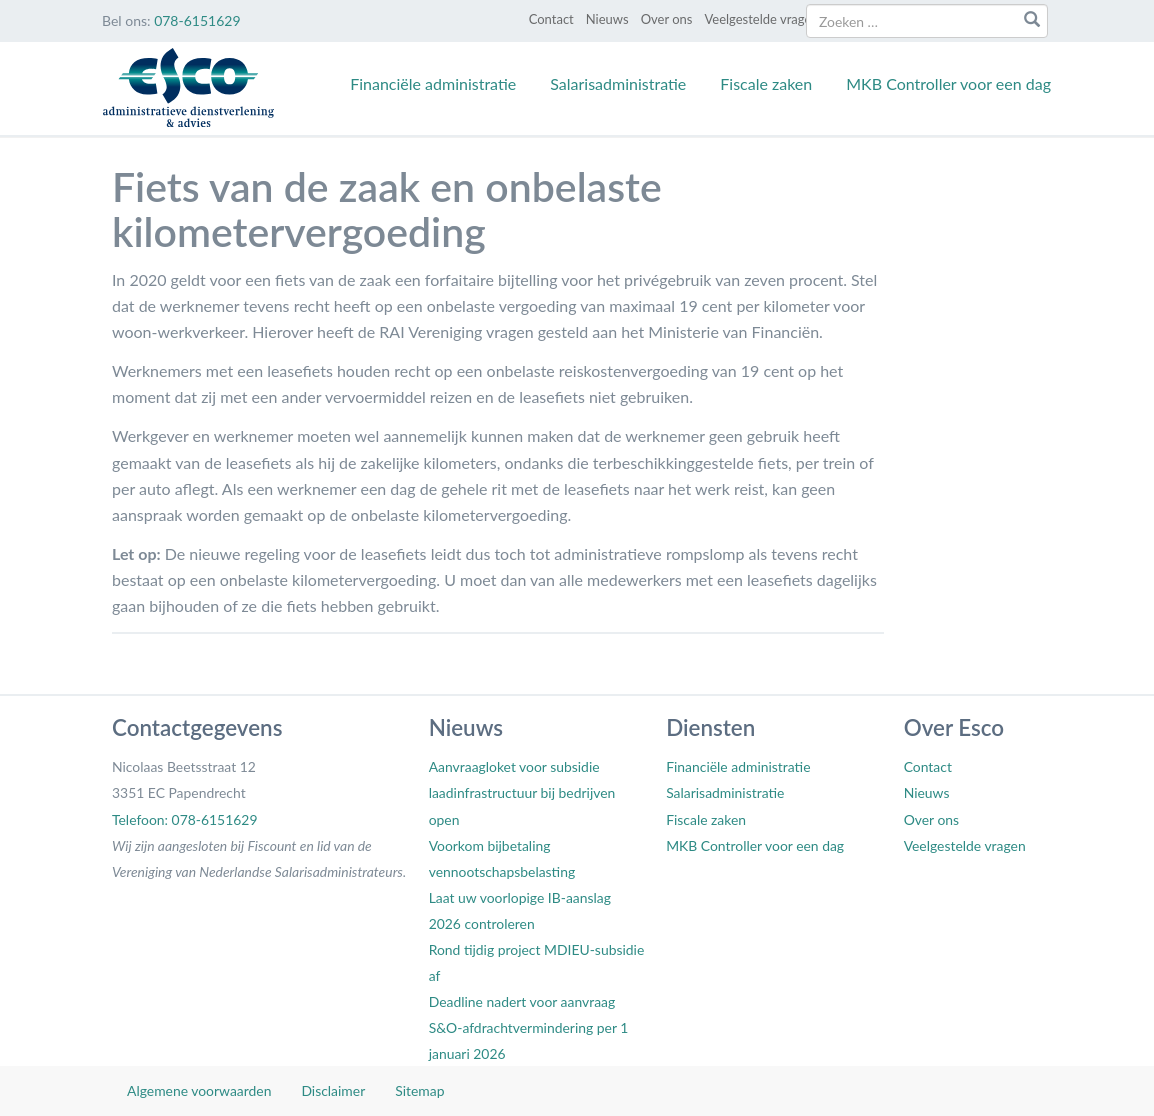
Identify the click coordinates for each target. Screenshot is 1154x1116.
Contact (551, 19)
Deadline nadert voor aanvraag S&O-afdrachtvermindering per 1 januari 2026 (529, 1027)
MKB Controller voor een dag (948, 83)
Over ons (667, 19)
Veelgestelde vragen (761, 19)
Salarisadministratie (618, 83)
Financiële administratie (433, 83)
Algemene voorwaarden (199, 1090)
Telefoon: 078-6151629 (184, 819)
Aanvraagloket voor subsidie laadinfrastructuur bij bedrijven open (522, 792)
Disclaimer (333, 1090)
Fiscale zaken (766, 83)
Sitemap (419, 1090)
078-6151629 (197, 20)
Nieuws (607, 19)
